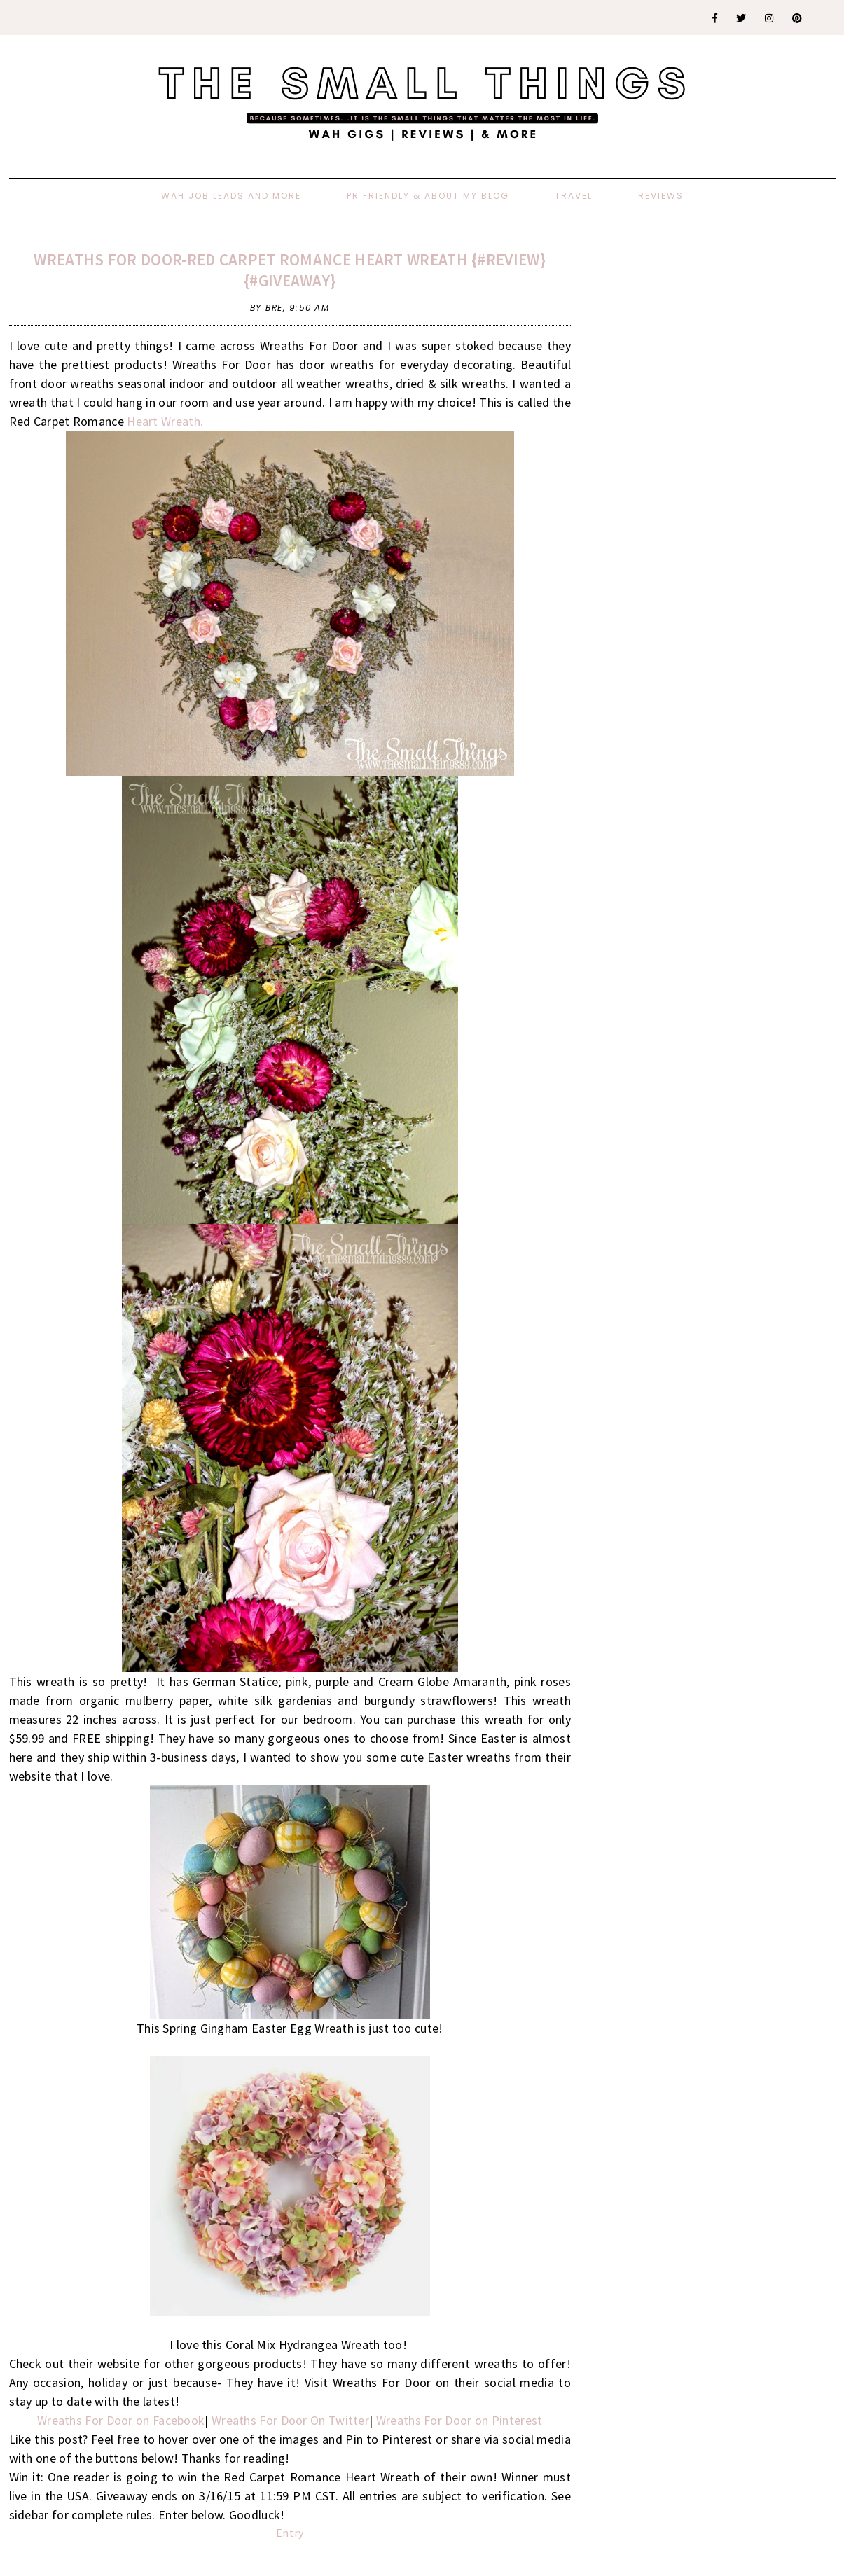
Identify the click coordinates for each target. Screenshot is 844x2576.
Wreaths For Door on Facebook (121, 2420)
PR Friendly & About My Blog (428, 196)
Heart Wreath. (165, 421)
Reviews (661, 196)
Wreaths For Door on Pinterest (459, 2420)
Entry (290, 2533)
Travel (574, 196)
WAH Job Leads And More (231, 196)
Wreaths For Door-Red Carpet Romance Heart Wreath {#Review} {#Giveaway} (289, 270)
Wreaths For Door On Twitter (290, 2420)
